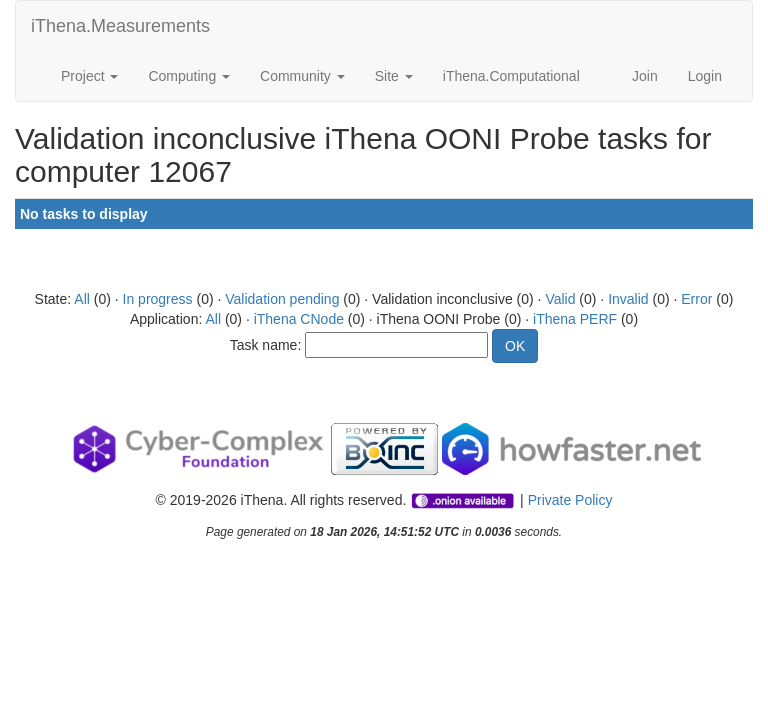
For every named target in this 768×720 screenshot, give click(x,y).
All (82, 299)
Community (302, 76)
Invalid (628, 299)
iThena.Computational (511, 76)
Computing (189, 76)
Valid (560, 299)
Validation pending (282, 299)
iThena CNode (299, 319)
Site (394, 76)
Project (89, 76)
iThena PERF (575, 319)
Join (645, 76)
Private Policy (570, 500)
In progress (158, 299)
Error (696, 299)
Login (705, 76)
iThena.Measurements (120, 26)
